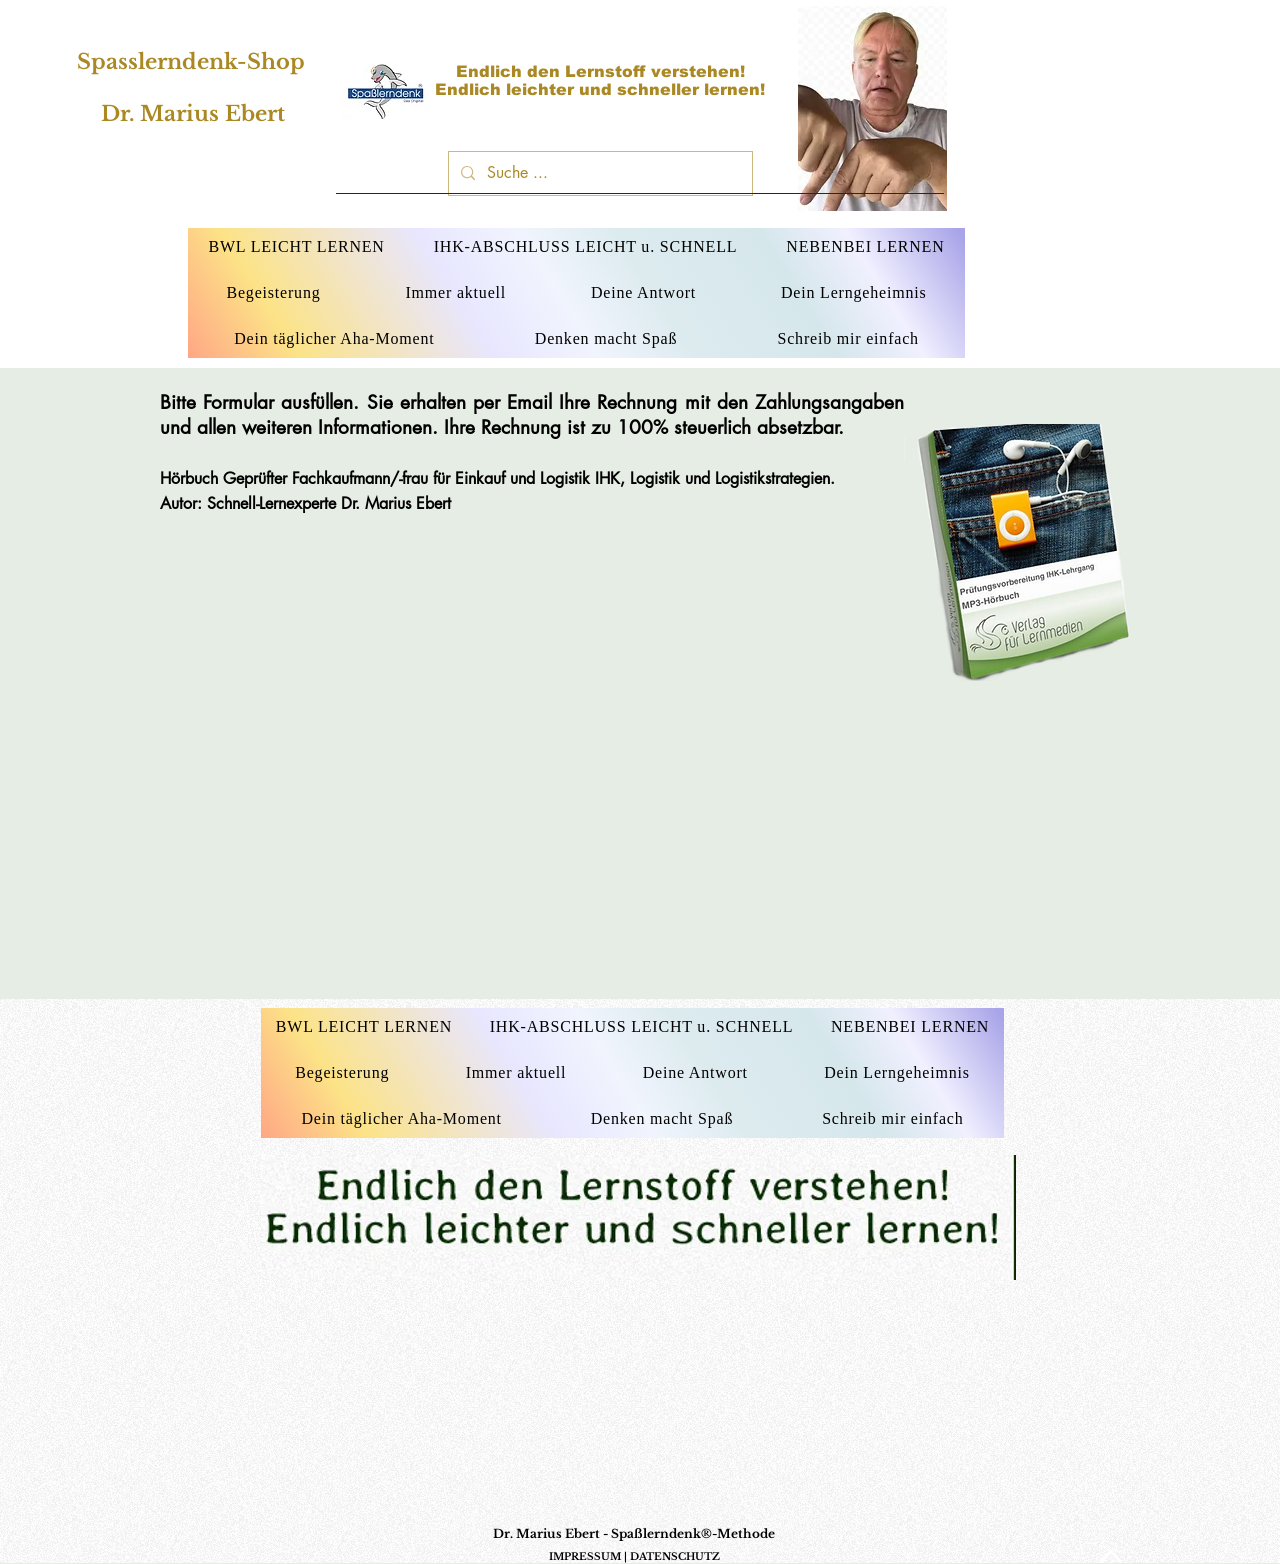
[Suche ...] (598, 173)
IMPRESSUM (585, 1556)
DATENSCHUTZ (675, 1556)
